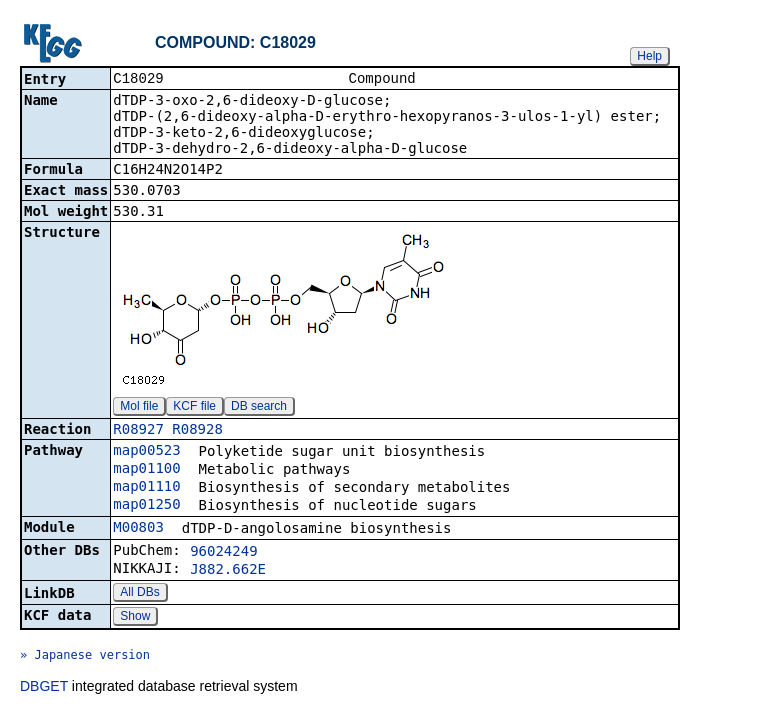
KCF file (194, 408)
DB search (259, 408)
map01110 (146, 488)
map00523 (146, 452)
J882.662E (228, 571)
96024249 (223, 553)
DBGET (44, 688)
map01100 (146, 470)
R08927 (138, 431)
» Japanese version (85, 657)
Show (135, 618)
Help (649, 56)
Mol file (139, 408)
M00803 (138, 529)
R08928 (197, 431)
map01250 (146, 506)
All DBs (139, 594)
